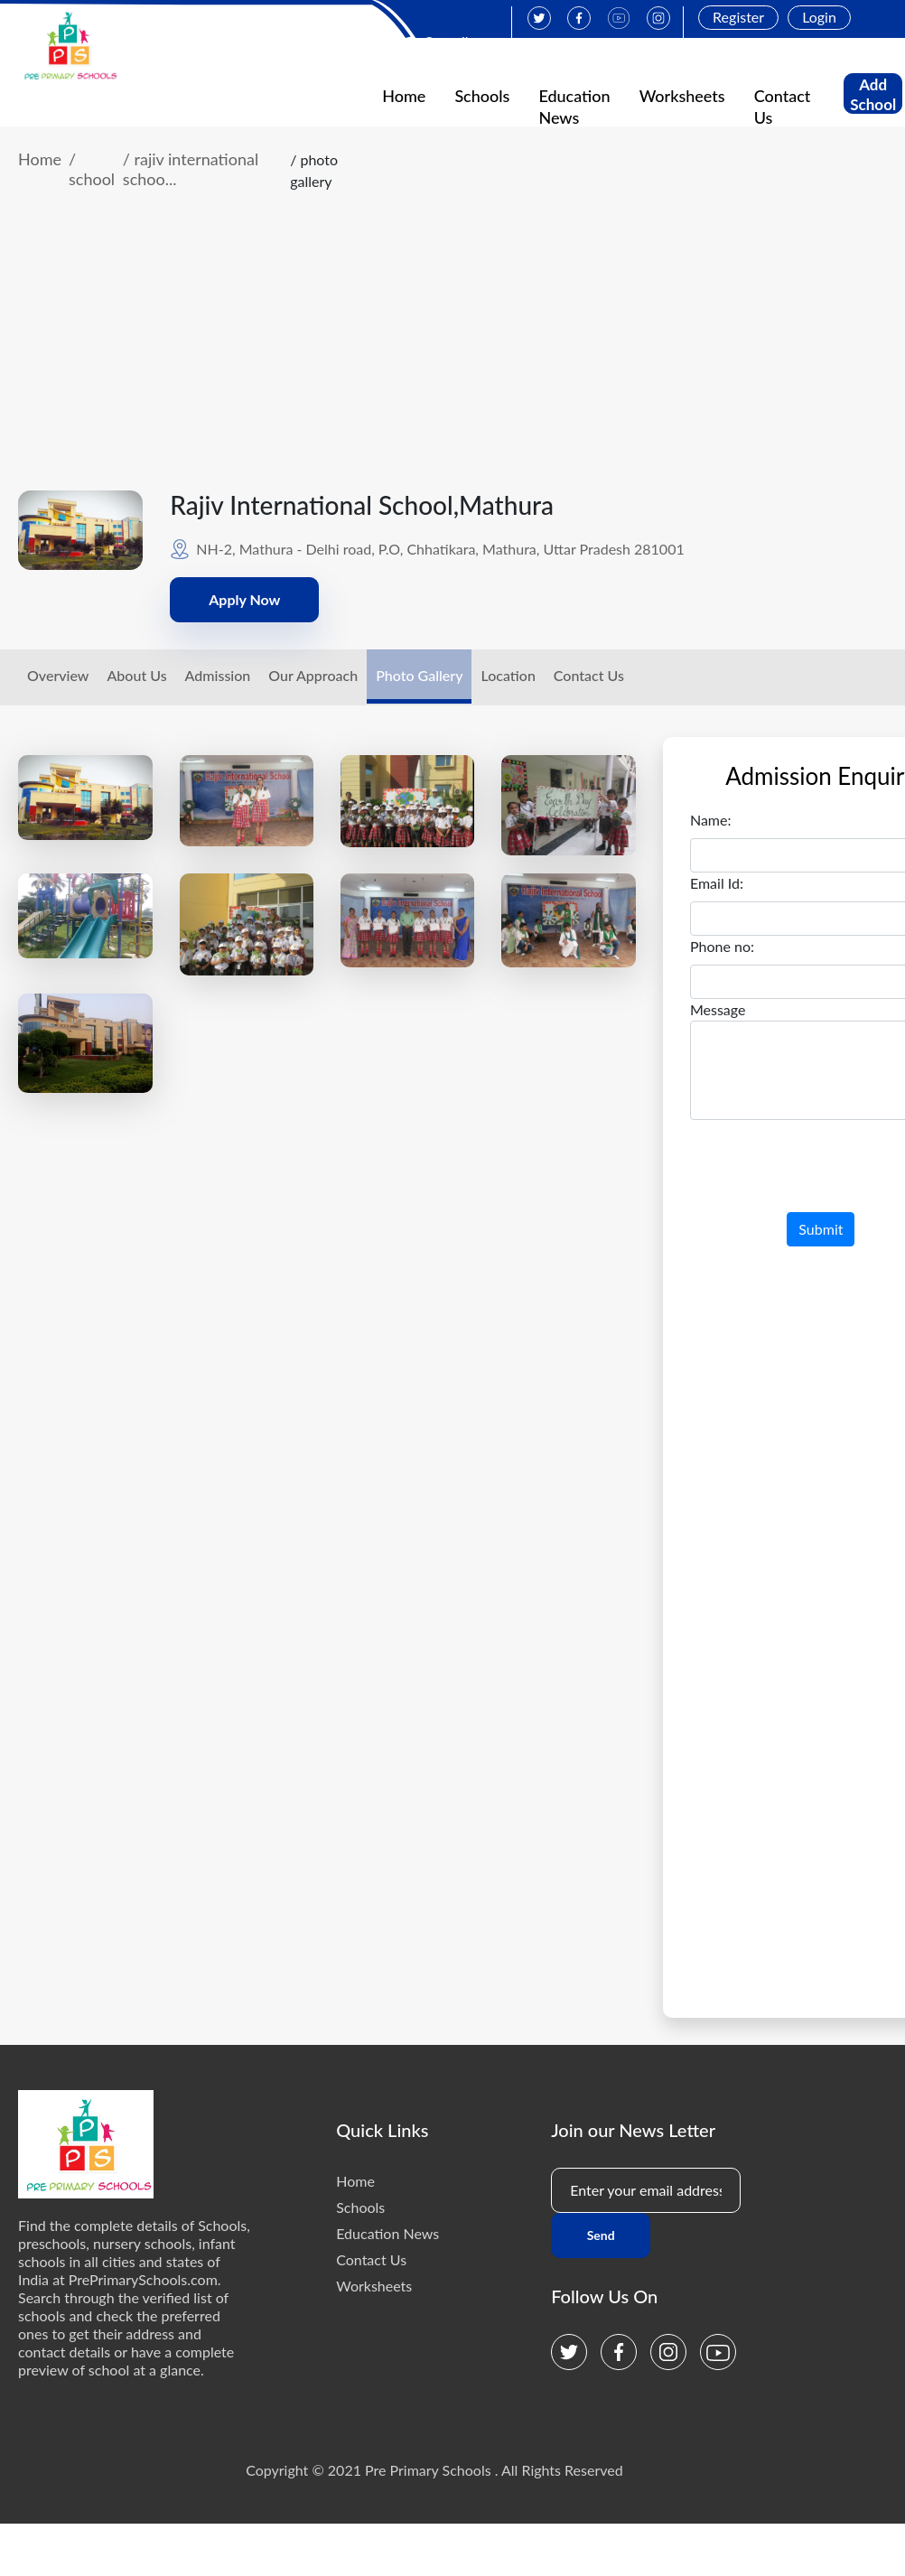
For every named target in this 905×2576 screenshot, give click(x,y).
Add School (873, 94)
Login (819, 16)
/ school (92, 169)
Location (507, 675)
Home (403, 96)
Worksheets (682, 96)
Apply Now (244, 599)
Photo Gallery (419, 675)
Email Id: (716, 882)
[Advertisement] (434, 355)
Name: (711, 819)
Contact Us (589, 675)
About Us (136, 675)
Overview (58, 675)
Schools (481, 96)
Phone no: (722, 946)
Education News (387, 2233)
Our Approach (313, 675)
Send (601, 2235)
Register (738, 16)
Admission (218, 675)
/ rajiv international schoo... (190, 169)
